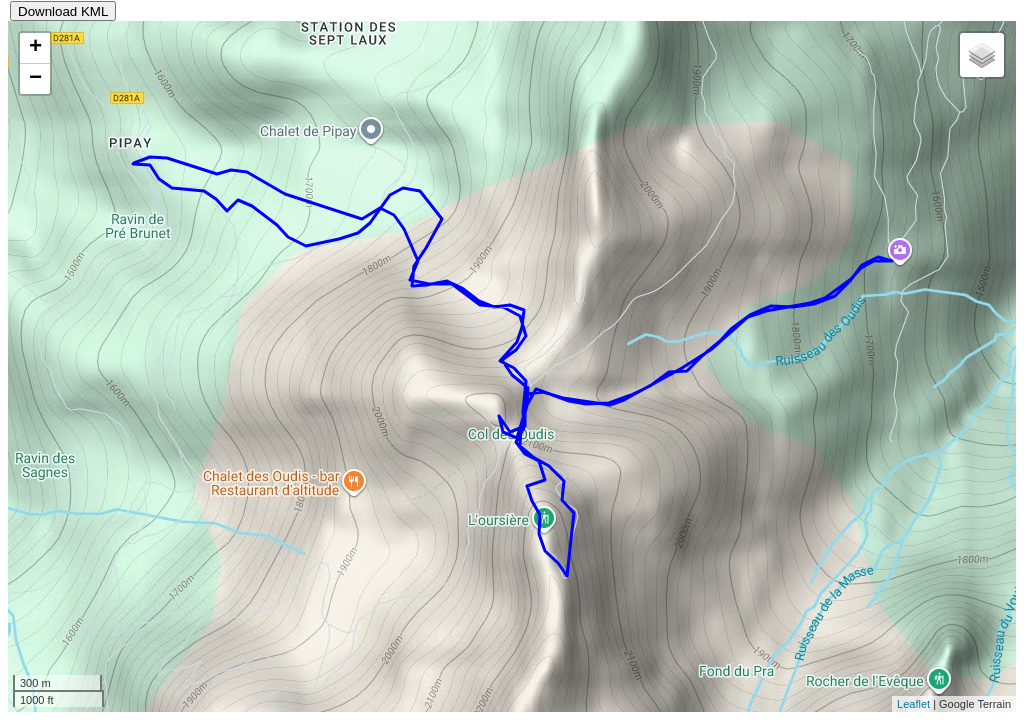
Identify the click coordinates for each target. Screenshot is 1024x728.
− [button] (35, 79)
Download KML (63, 11)
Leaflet (913, 704)
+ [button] (35, 48)
